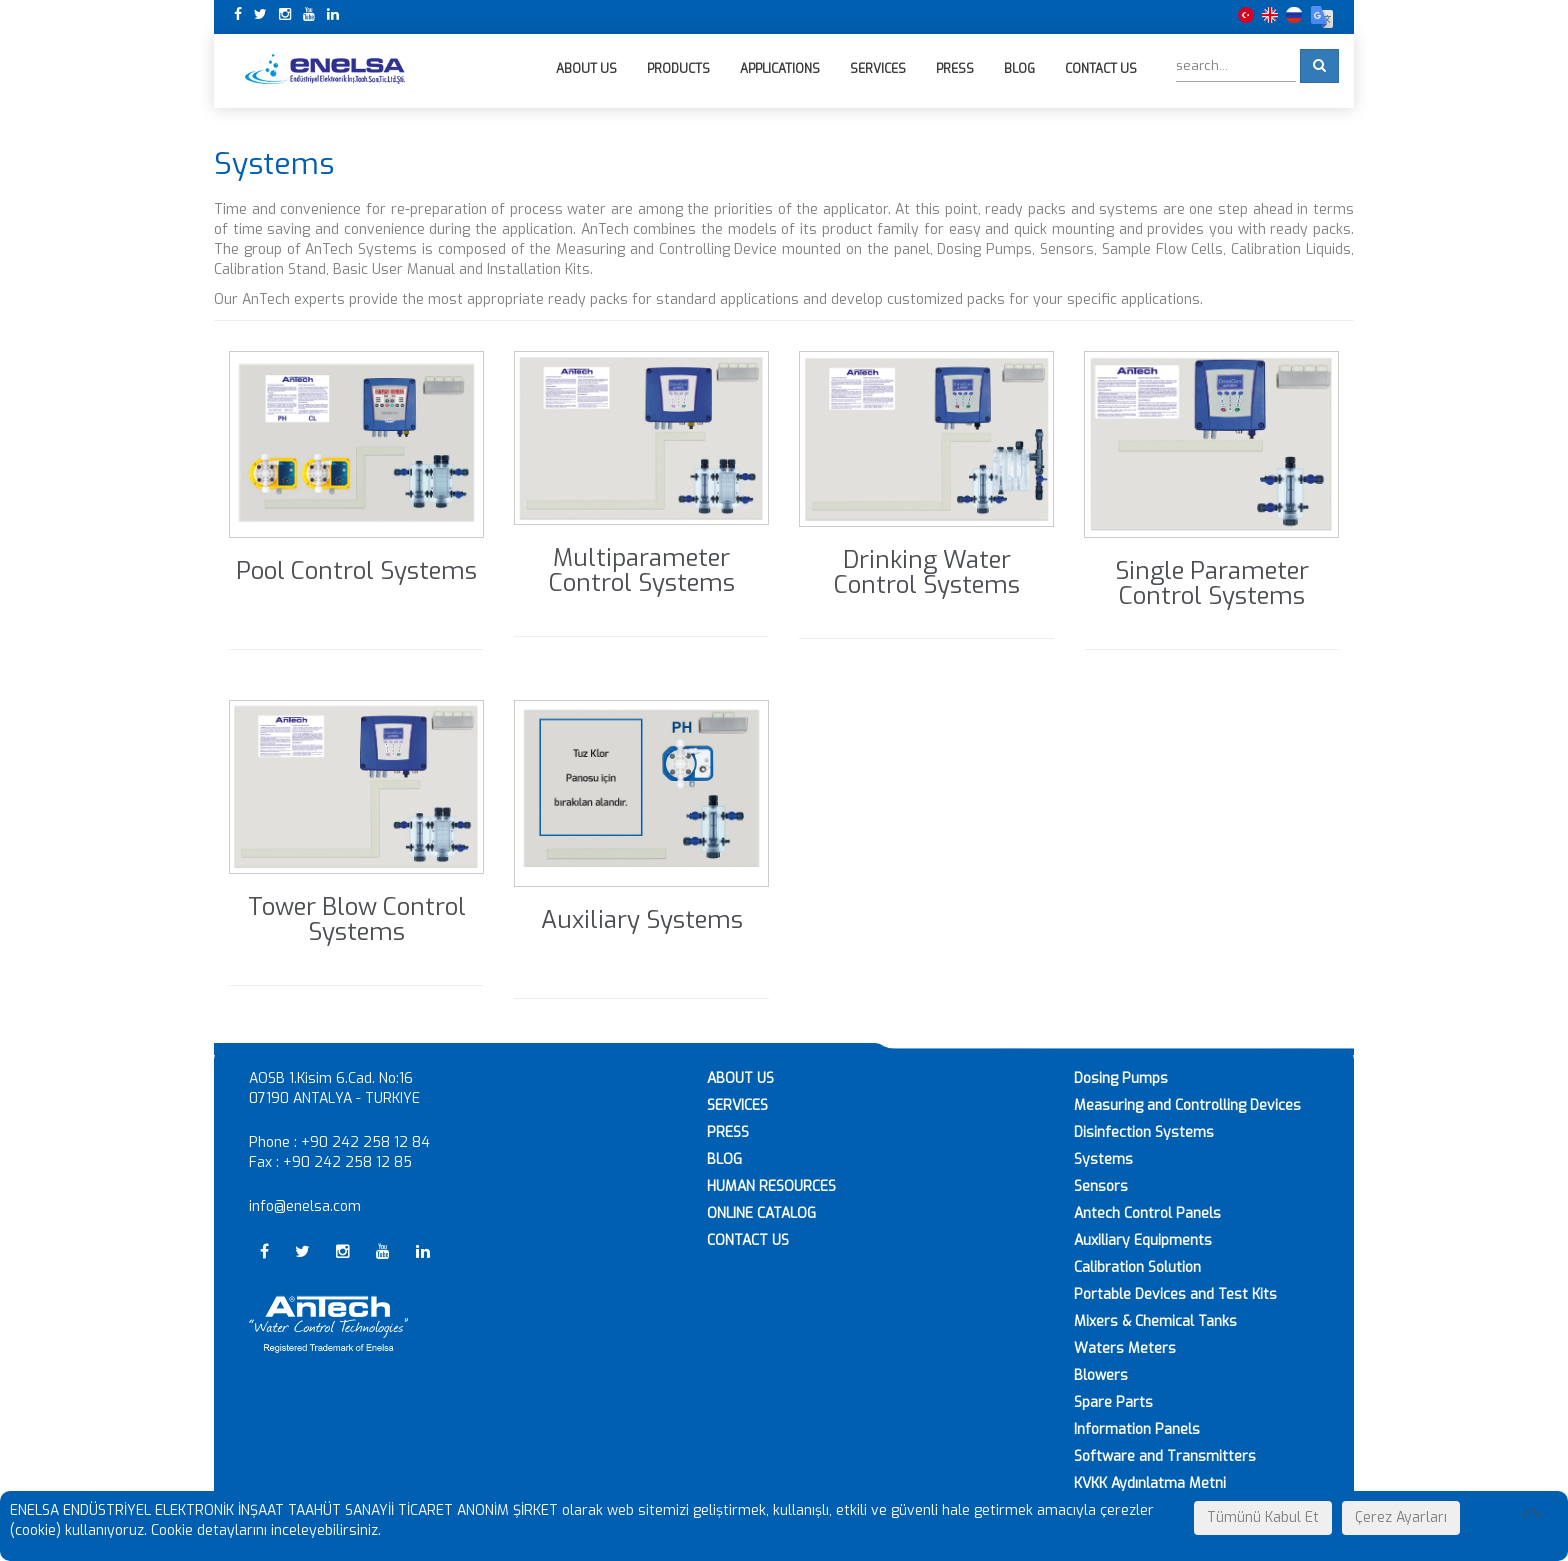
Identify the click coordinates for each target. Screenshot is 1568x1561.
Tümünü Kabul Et (1263, 1517)
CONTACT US (748, 1240)
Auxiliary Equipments (1143, 1240)
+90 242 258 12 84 (365, 1142)
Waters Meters (1125, 1348)
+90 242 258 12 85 (347, 1162)
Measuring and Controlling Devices (1187, 1105)
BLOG (724, 1159)
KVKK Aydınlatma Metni (1150, 1483)
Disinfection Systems (1144, 1132)
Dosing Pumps (1121, 1078)
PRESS (728, 1132)
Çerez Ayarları (1401, 1517)
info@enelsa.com (305, 1206)
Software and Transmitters (1165, 1456)
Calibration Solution (1137, 1267)
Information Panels (1137, 1429)
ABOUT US (740, 1078)
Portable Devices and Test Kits (1175, 1294)
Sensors (1101, 1186)
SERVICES (737, 1105)
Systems (1103, 1159)
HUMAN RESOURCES (771, 1186)
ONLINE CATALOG (761, 1213)
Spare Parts (1113, 1402)
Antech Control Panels (1147, 1213)
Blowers (1101, 1375)
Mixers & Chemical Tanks (1155, 1321)
